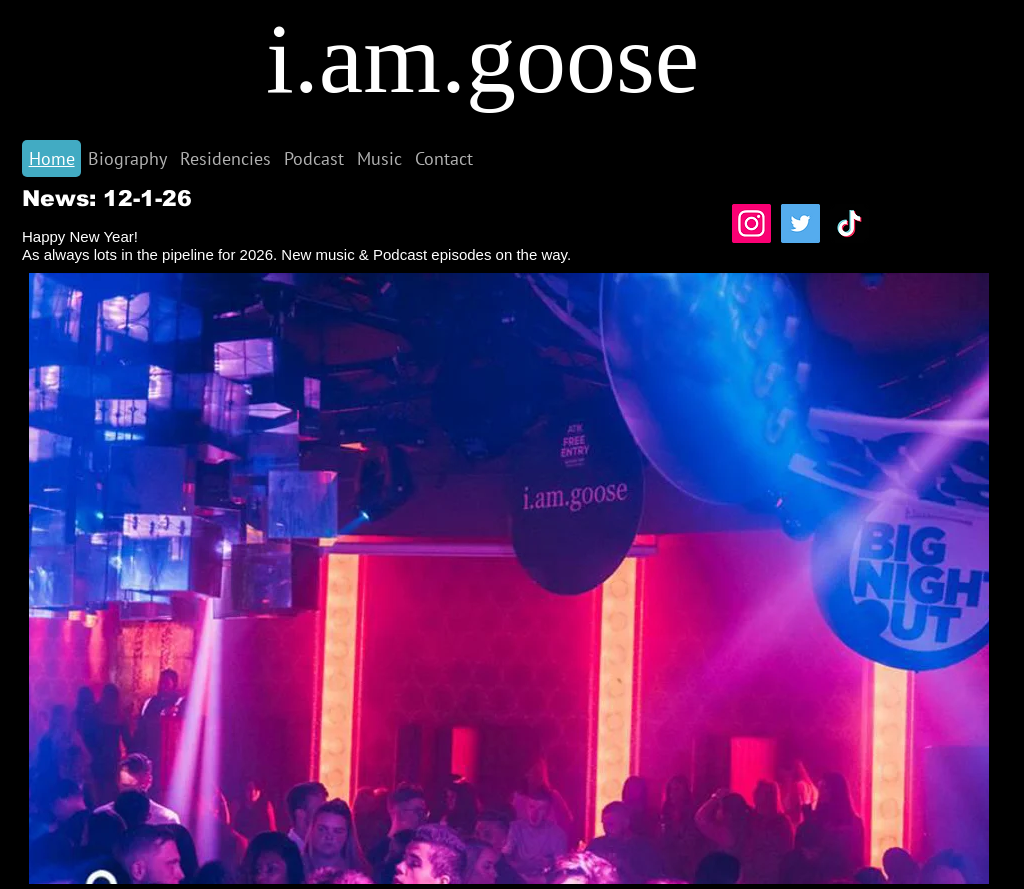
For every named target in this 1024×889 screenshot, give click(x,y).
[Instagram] (751, 223)
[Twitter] (800, 223)
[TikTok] (849, 223)
